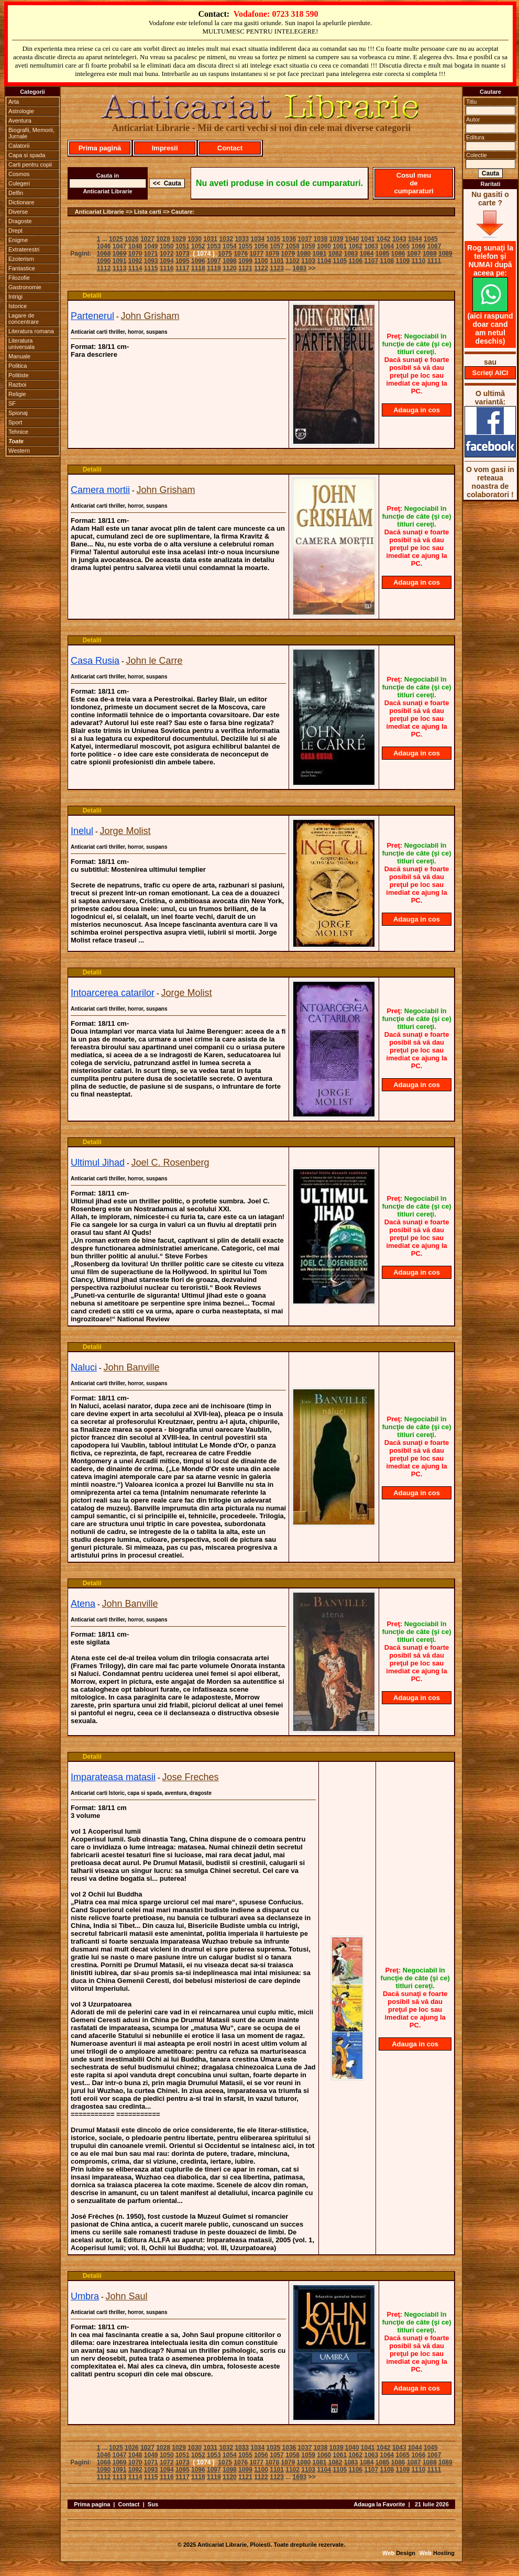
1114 (135, 268)
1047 (120, 246)
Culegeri (19, 183)
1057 (277, 246)
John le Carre (154, 660)
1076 (241, 253)
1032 (226, 239)
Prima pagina (92, 2504)
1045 (431, 239)
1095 (182, 261)
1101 (277, 261)
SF (12, 403)
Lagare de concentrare (23, 318)
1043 (399, 239)
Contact (229, 148)
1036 (289, 239)
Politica (17, 366)
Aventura (19, 120)
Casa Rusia (95, 660)
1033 (242, 239)
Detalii (92, 295)
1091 (120, 261)
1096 (198, 261)
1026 (132, 239)
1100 (261, 261)
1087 (414, 253)
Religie (17, 394)
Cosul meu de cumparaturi (413, 183)
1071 (151, 253)
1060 (324, 246)
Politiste (18, 375)
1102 (292, 261)
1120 (230, 268)
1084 (367, 253)
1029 (179, 239)
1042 (384, 239)
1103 (308, 261)
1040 (352, 239)
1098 (230, 261)
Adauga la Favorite (379, 2504)
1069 (120, 253)
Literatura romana (31, 331)
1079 (288, 253)
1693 (300, 268)
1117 (182, 268)
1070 (135, 253)
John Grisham (150, 316)
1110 (419, 261)
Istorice (17, 306)
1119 (214, 268)
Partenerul (92, 316)
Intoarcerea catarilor (112, 993)
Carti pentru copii (30, 164)
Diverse (18, 212)
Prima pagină (100, 148)
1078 (272, 253)
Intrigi (15, 296)
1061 (340, 246)
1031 (210, 239)
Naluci (84, 1367)
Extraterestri (23, 249)
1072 (167, 253)
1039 (336, 239)
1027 (147, 239)
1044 (415, 239)
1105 (340, 261)
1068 (104, 253)
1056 (261, 246)
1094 (167, 261)
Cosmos (18, 174)
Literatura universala (21, 343)
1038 (321, 239)
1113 (120, 268)
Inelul (82, 831)
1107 (371, 261)
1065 (403, 246)
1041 (368, 239)
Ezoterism (21, 259)
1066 (419, 246)
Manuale (19, 356)
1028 (163, 239)
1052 (198, 246)
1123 (277, 268)
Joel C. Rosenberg (170, 1162)
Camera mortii (100, 490)
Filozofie (19, 278)
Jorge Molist (125, 831)
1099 (245, 261)
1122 (261, 268)
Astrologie (21, 111)
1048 (135, 246)
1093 (151, 261)
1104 (324, 261)
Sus (153, 2504)
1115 (151, 268)
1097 (214, 261)
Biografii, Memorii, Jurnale (31, 133)
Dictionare (21, 202)
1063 (371, 246)
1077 (256, 253)
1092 (135, 261)
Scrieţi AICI (490, 373)
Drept (15, 230)
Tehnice (18, 432)
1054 (230, 246)
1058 (292, 246)
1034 (257, 239)
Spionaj (18, 413)
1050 (167, 246)
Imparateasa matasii (113, 1777)
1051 (182, 246)
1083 (351, 253)
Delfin (15, 193)
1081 (320, 253)
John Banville (131, 1367)
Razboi (17, 384)
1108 (387, 261)
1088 (430, 253)
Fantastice (21, 268)
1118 (198, 268)
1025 (116, 239)
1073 (182, 253)
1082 (335, 253)
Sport (15, 422)
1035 (274, 239)
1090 (104, 261)
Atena (83, 1603)
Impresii (165, 148)
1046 (104, 246)
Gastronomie (24, 287)
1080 (304, 253)
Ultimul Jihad (98, 1162)
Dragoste (20, 221)
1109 (403, 261)
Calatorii (18, 145)
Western (19, 450)
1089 (445, 253)
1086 (398, 253)
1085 (383, 253)
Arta (13, 101)
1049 (151, 246)
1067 (434, 246)
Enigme (18, 240)
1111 (434, 261)
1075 (225, 253)
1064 (387, 246)
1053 (214, 246)
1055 (245, 246)
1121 (245, 268)
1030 (194, 239)
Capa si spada (26, 155)
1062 (355, 246)
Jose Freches (190, 1777)
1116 (167, 268)
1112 (104, 268)
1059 (308, 246)
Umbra (85, 2296)
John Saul (126, 2296)
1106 (355, 261)
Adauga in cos (416, 410)
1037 (305, 239)
